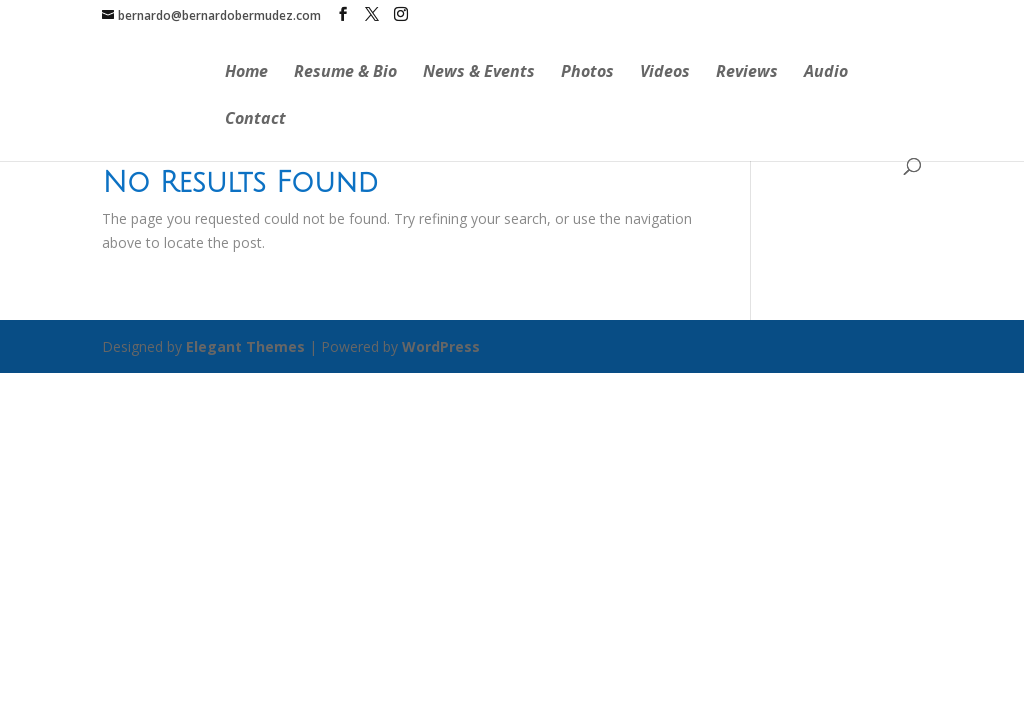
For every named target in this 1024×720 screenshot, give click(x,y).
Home (246, 73)
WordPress (441, 346)
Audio (826, 73)
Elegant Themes (245, 346)
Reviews (747, 73)
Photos (587, 73)
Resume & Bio (345, 73)
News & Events (479, 73)
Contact (255, 120)
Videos (665, 73)
